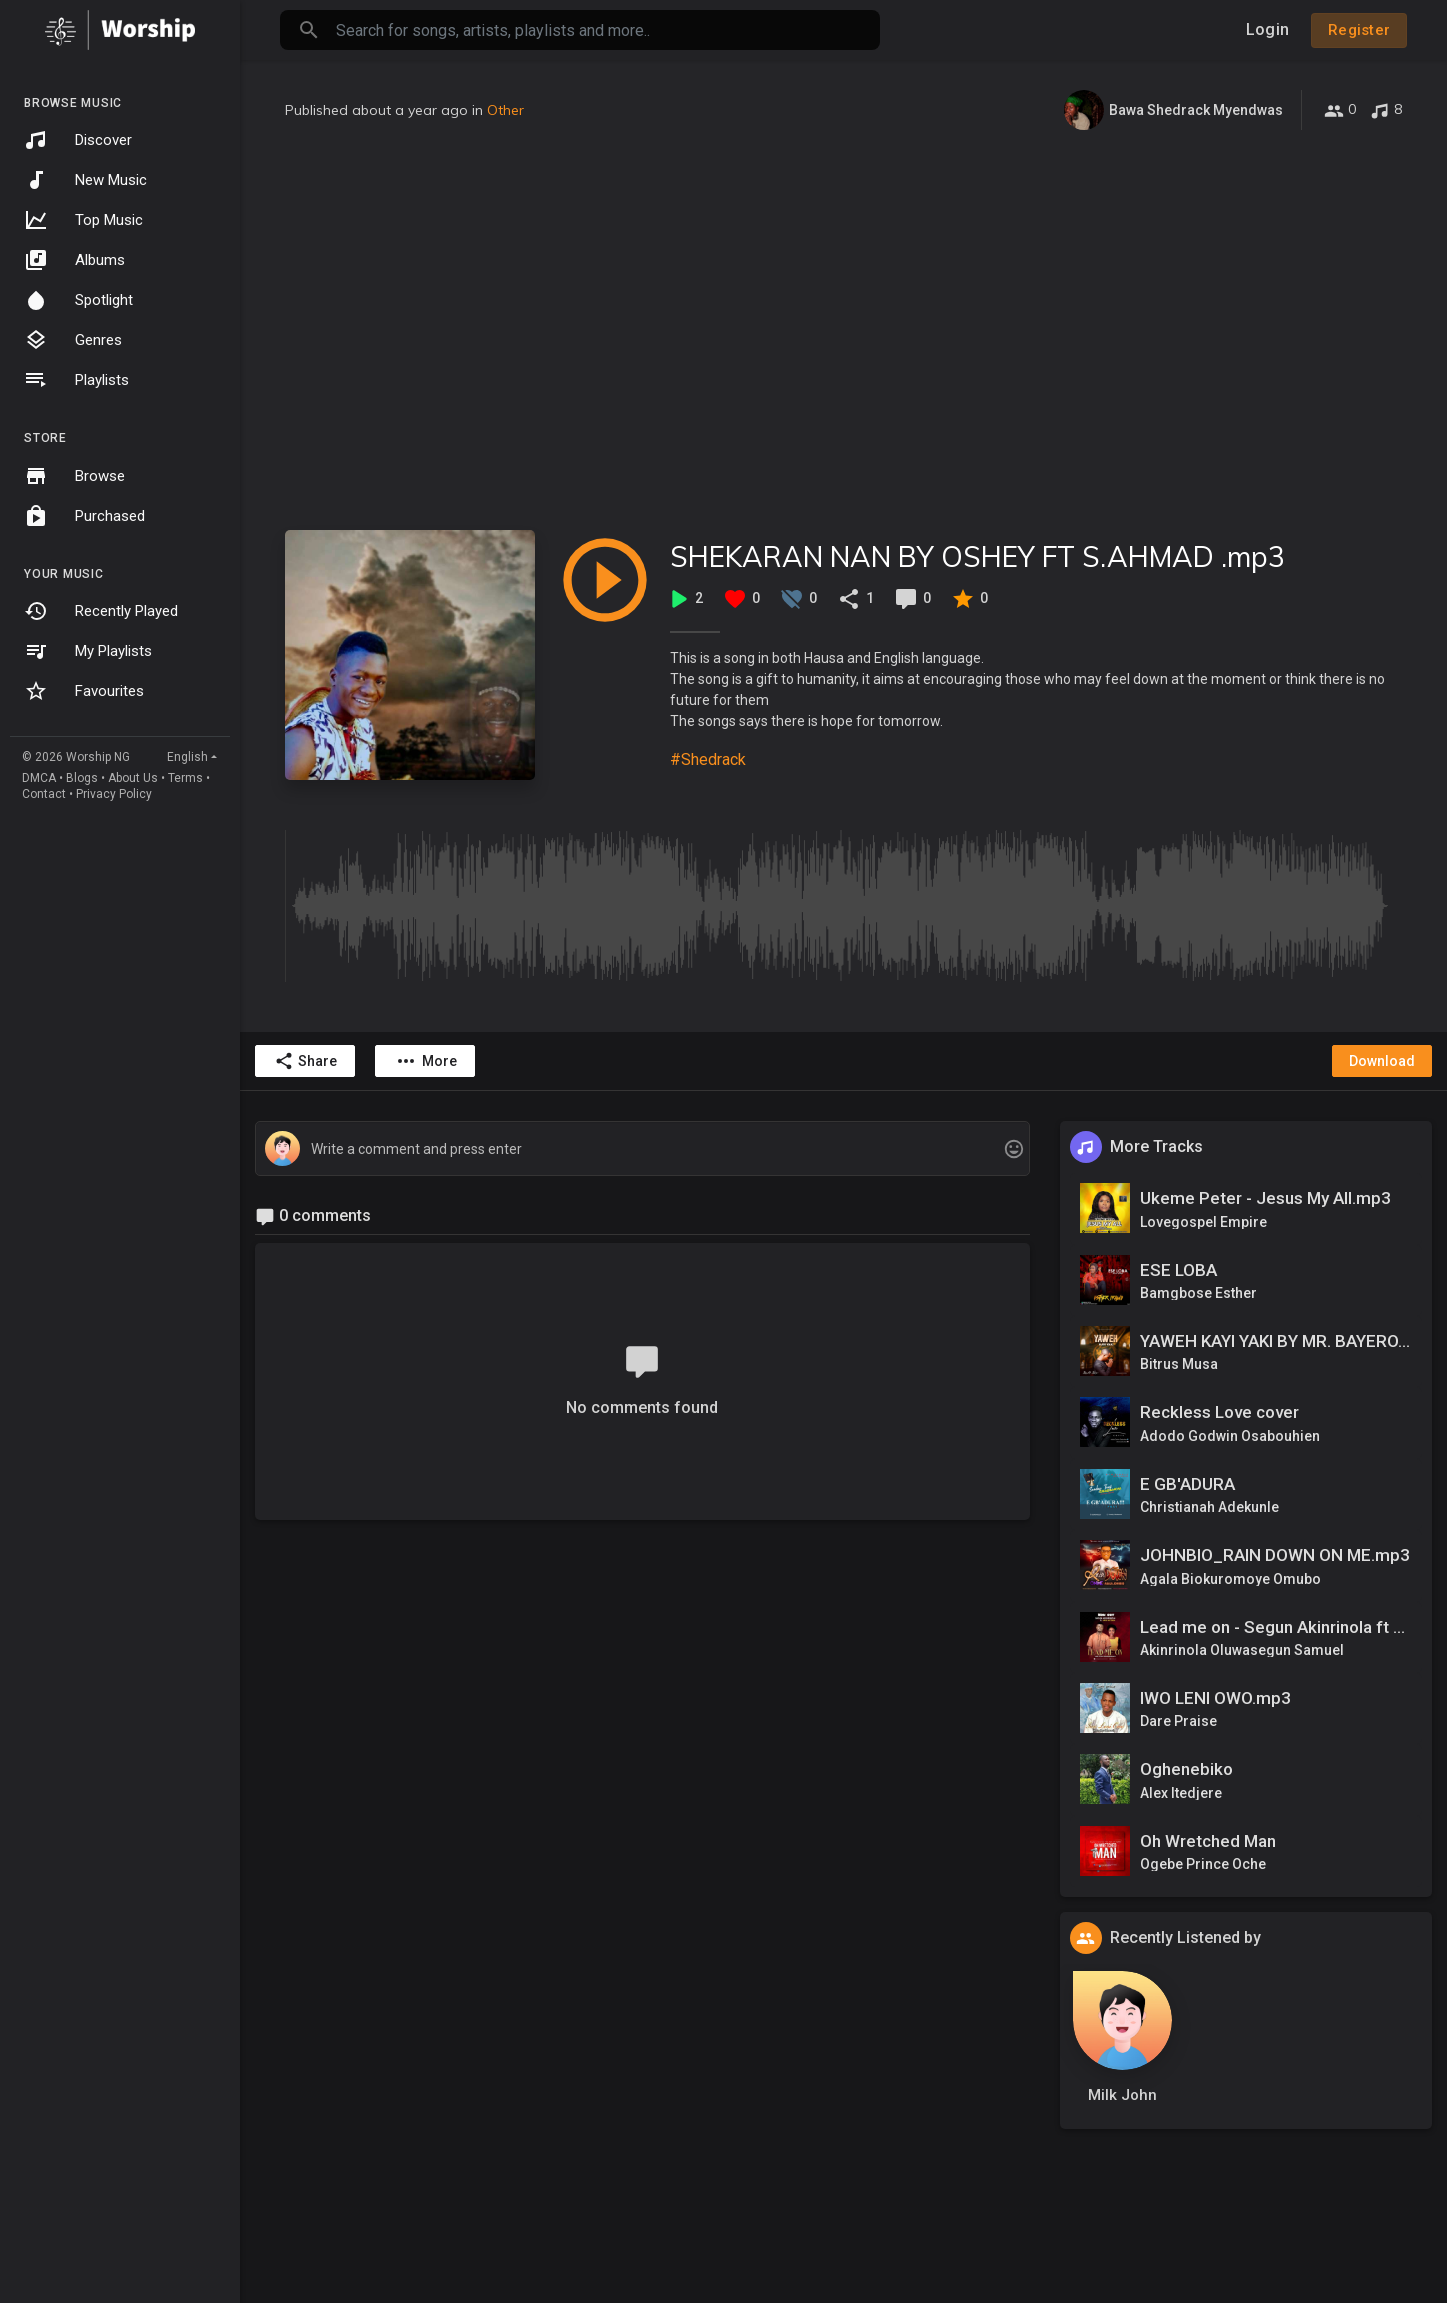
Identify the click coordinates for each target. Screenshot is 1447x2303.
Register (1359, 30)
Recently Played (101, 611)
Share (305, 1061)
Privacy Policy (114, 794)
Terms (185, 778)
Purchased (84, 516)
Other (505, 110)
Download (1382, 1061)
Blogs (82, 778)
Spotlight (78, 300)
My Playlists (88, 651)
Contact (44, 794)
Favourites (84, 691)
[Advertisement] (843, 330)
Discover (78, 140)
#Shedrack (708, 759)
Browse (74, 476)
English (187, 757)
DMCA (39, 778)
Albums (74, 260)
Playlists (76, 380)
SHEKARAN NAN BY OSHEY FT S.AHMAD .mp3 (977, 556)
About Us (133, 778)
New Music (85, 180)
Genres (73, 340)
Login (1267, 29)
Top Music (83, 220)
